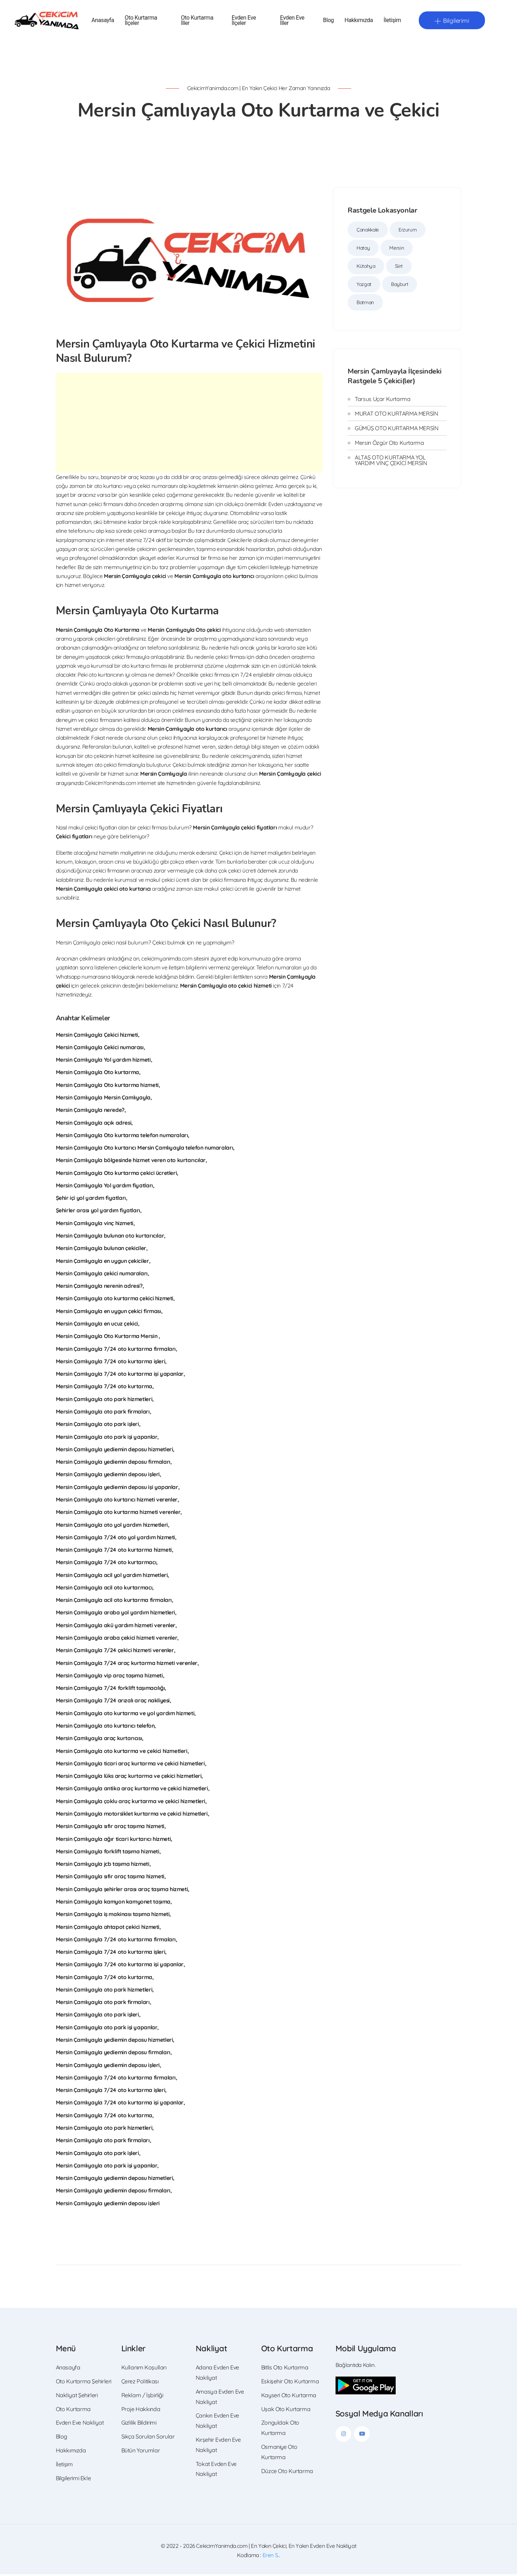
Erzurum (408, 231)
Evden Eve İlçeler (244, 21)
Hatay (363, 249)
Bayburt (399, 286)
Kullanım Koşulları (144, 2369)
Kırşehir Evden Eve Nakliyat (218, 2446)
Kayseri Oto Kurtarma (288, 2396)
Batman (365, 304)
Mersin (396, 249)
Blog (328, 21)
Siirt (399, 268)
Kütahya (366, 268)
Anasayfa (102, 21)
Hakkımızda (358, 21)
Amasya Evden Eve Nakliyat (220, 2398)
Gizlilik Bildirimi (139, 2424)
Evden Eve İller (292, 21)
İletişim (392, 21)
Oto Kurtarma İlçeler (141, 21)
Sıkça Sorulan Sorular (148, 2438)
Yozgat (364, 286)
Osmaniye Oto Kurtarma (279, 2453)
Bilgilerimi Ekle (73, 2479)
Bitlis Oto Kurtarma (284, 2369)
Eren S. (271, 2556)
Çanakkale (368, 231)
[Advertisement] (189, 424)
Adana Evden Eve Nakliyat (217, 2374)
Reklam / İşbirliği (142, 2396)
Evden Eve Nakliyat (80, 2424)
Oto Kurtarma (73, 2410)
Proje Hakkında (140, 2410)
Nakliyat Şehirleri (77, 2396)
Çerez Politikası (140, 2383)
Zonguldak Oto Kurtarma (280, 2429)
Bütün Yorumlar (140, 2452)
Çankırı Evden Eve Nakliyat (217, 2422)
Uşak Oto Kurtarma (285, 2410)
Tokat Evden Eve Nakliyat (216, 2470)
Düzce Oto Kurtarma (287, 2472)
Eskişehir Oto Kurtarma (290, 2383)
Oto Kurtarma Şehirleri (83, 2383)
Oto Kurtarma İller (197, 21)
